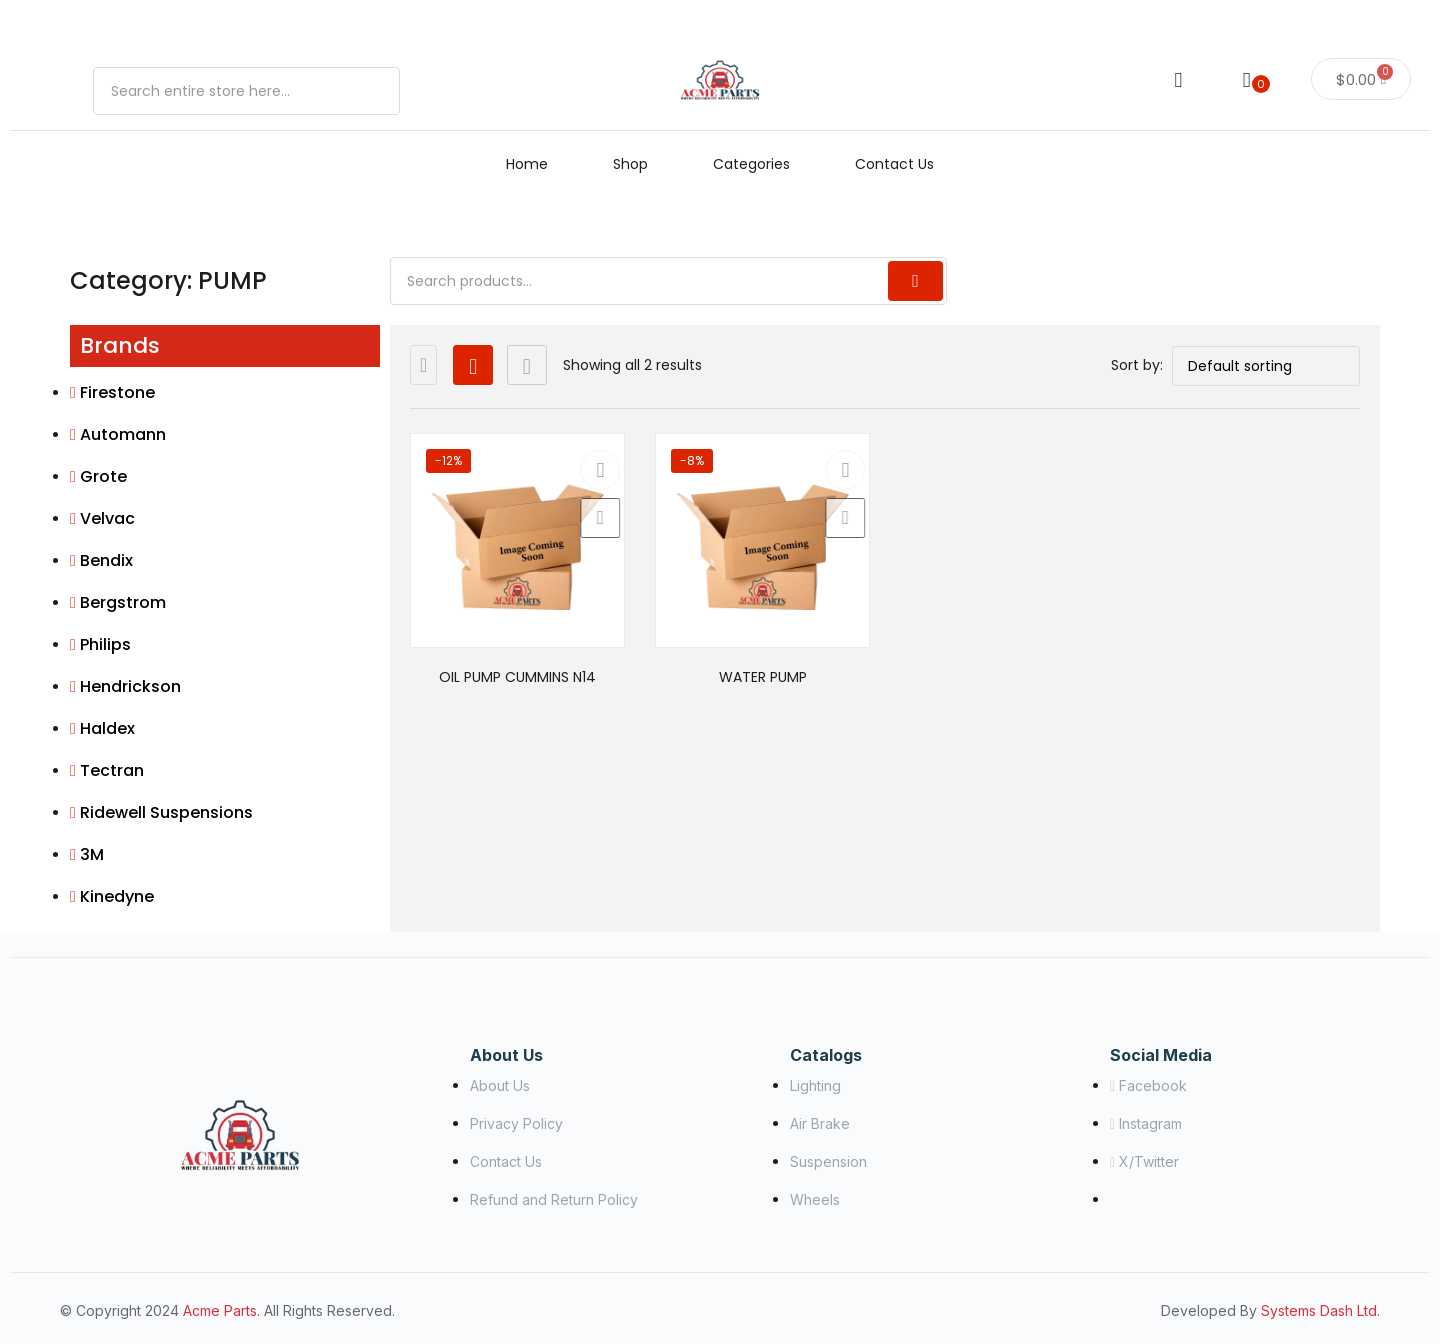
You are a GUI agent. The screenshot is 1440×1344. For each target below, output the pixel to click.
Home (527, 164)
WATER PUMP (763, 677)
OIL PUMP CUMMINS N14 (517, 677)
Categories (751, 164)
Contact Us (894, 164)
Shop (630, 164)
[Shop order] (1266, 366)
